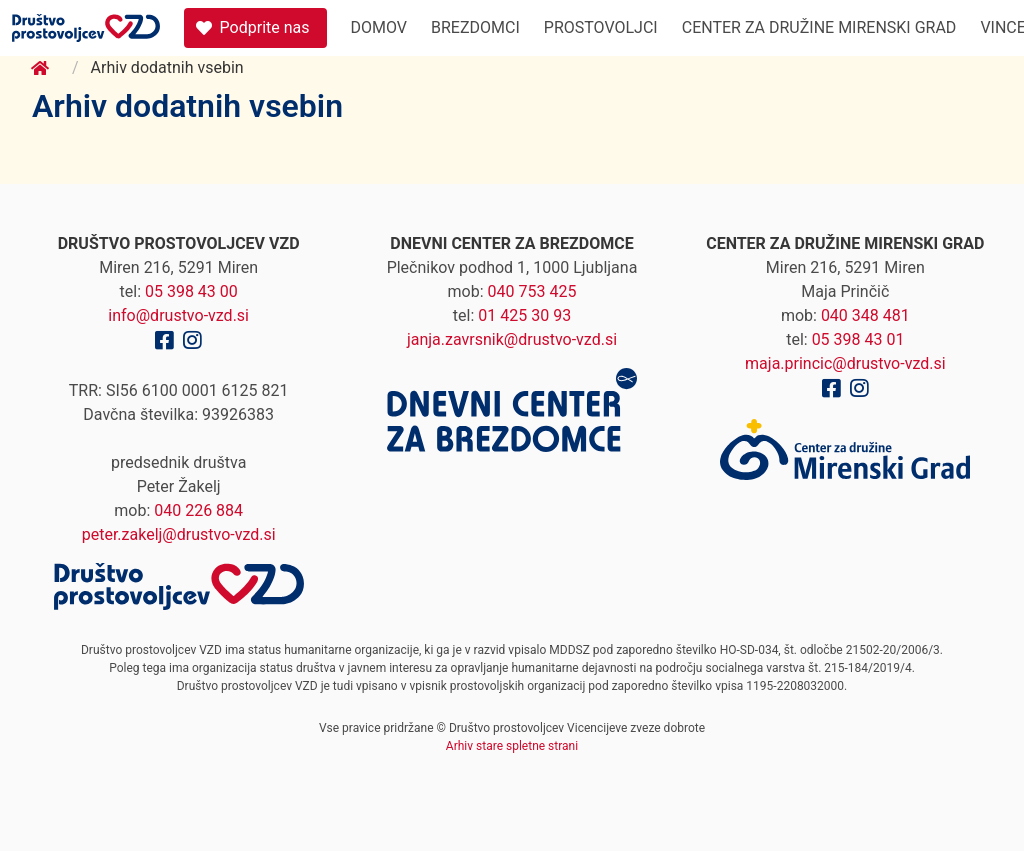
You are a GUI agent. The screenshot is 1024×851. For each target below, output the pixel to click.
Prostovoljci (601, 27)
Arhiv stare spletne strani (512, 746)
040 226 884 (198, 510)
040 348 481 (865, 315)
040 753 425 (532, 291)
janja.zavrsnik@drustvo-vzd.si (512, 339)
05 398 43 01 (858, 339)
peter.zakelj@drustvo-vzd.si (179, 534)
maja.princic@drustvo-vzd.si (845, 363)
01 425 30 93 (524, 315)
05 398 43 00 (191, 291)
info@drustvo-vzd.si (178, 315)
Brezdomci (475, 27)
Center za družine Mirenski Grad (819, 27)
